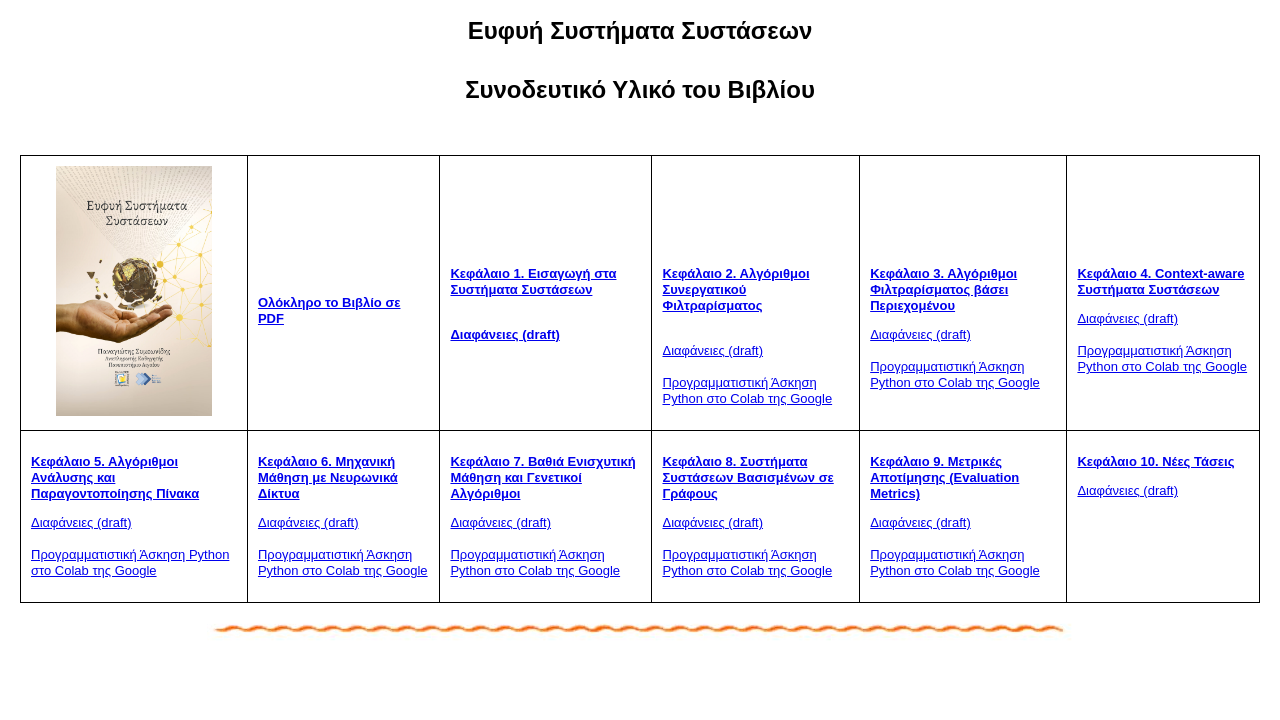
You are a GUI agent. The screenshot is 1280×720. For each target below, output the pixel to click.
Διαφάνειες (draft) (504, 334)
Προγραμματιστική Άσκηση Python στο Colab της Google (747, 390)
